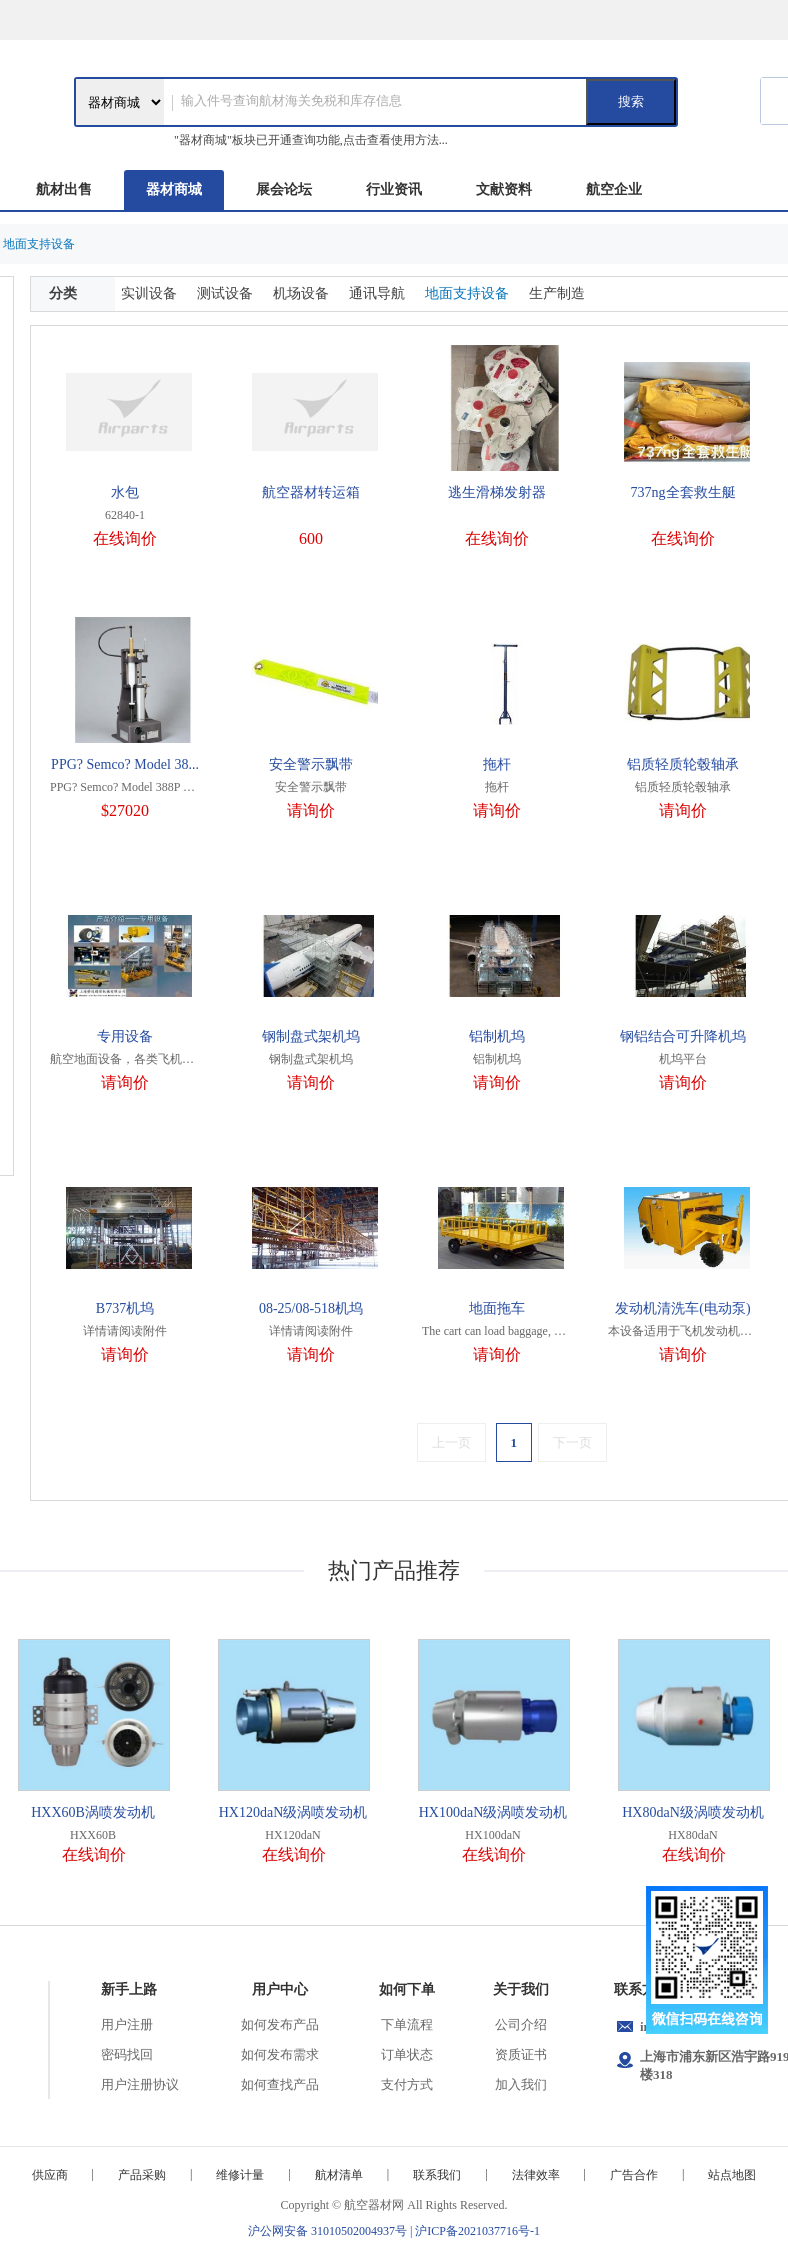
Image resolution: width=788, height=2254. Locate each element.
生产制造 (557, 293)
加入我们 (521, 2084)
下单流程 (407, 2024)
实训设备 (149, 293)
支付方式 (407, 2084)
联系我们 (437, 2175)
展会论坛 (284, 189)
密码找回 (127, 2054)
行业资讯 (394, 189)
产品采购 (142, 2175)
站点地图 (732, 2175)
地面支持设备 (467, 293)
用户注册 (127, 2024)
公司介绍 (521, 2024)
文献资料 (504, 189)
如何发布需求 (280, 2054)
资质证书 (521, 2054)
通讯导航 (377, 293)
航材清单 (339, 2175)
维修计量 (240, 2175)
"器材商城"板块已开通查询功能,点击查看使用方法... (311, 140)
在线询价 (125, 538)
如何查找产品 (280, 2084)
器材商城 (174, 189)
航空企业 (614, 189)
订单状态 (407, 2054)
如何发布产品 (280, 2024)
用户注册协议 (140, 2084)
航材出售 (64, 189)
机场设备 (301, 293)
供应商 (50, 2175)
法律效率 (536, 2175)
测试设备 (225, 293)
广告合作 (634, 2175)
